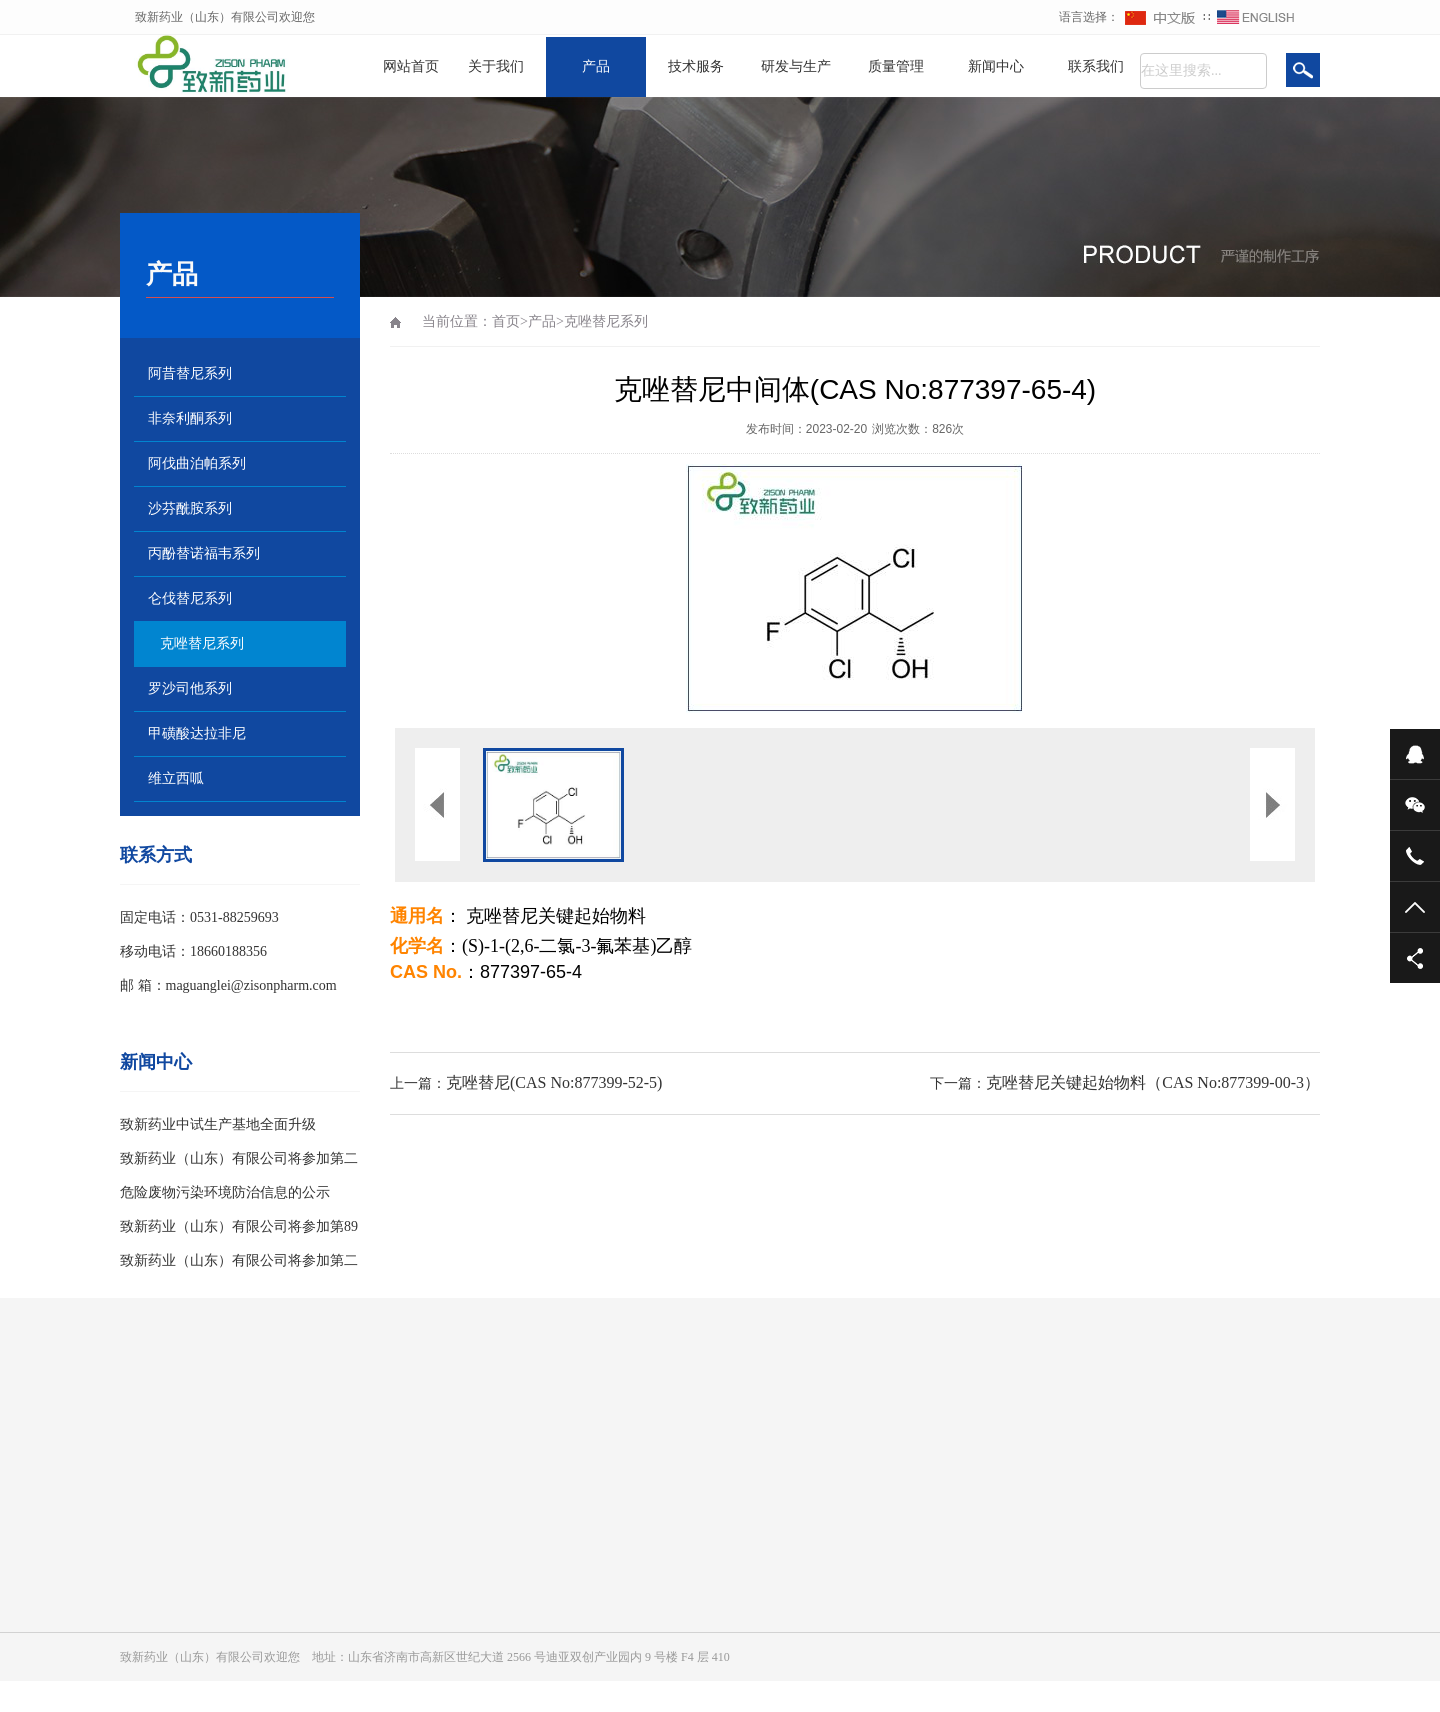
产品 (596, 66)
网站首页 (411, 66)
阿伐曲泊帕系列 (197, 463)
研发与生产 (796, 66)
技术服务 (696, 66)
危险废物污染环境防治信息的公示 (225, 1192)
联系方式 (156, 855)
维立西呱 (176, 778)
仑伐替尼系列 (190, 598)
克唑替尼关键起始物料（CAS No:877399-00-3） (1153, 1082)
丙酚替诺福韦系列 (204, 553)
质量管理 (896, 66)
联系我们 (1096, 66)
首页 (506, 321)
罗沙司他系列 (190, 688)
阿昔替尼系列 (190, 373)
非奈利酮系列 (190, 418)
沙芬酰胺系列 (190, 508)
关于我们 (496, 66)
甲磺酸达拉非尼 (197, 733)
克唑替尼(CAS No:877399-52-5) (554, 1082)
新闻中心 (996, 66)
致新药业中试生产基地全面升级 (218, 1124)
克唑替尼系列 (202, 643)
